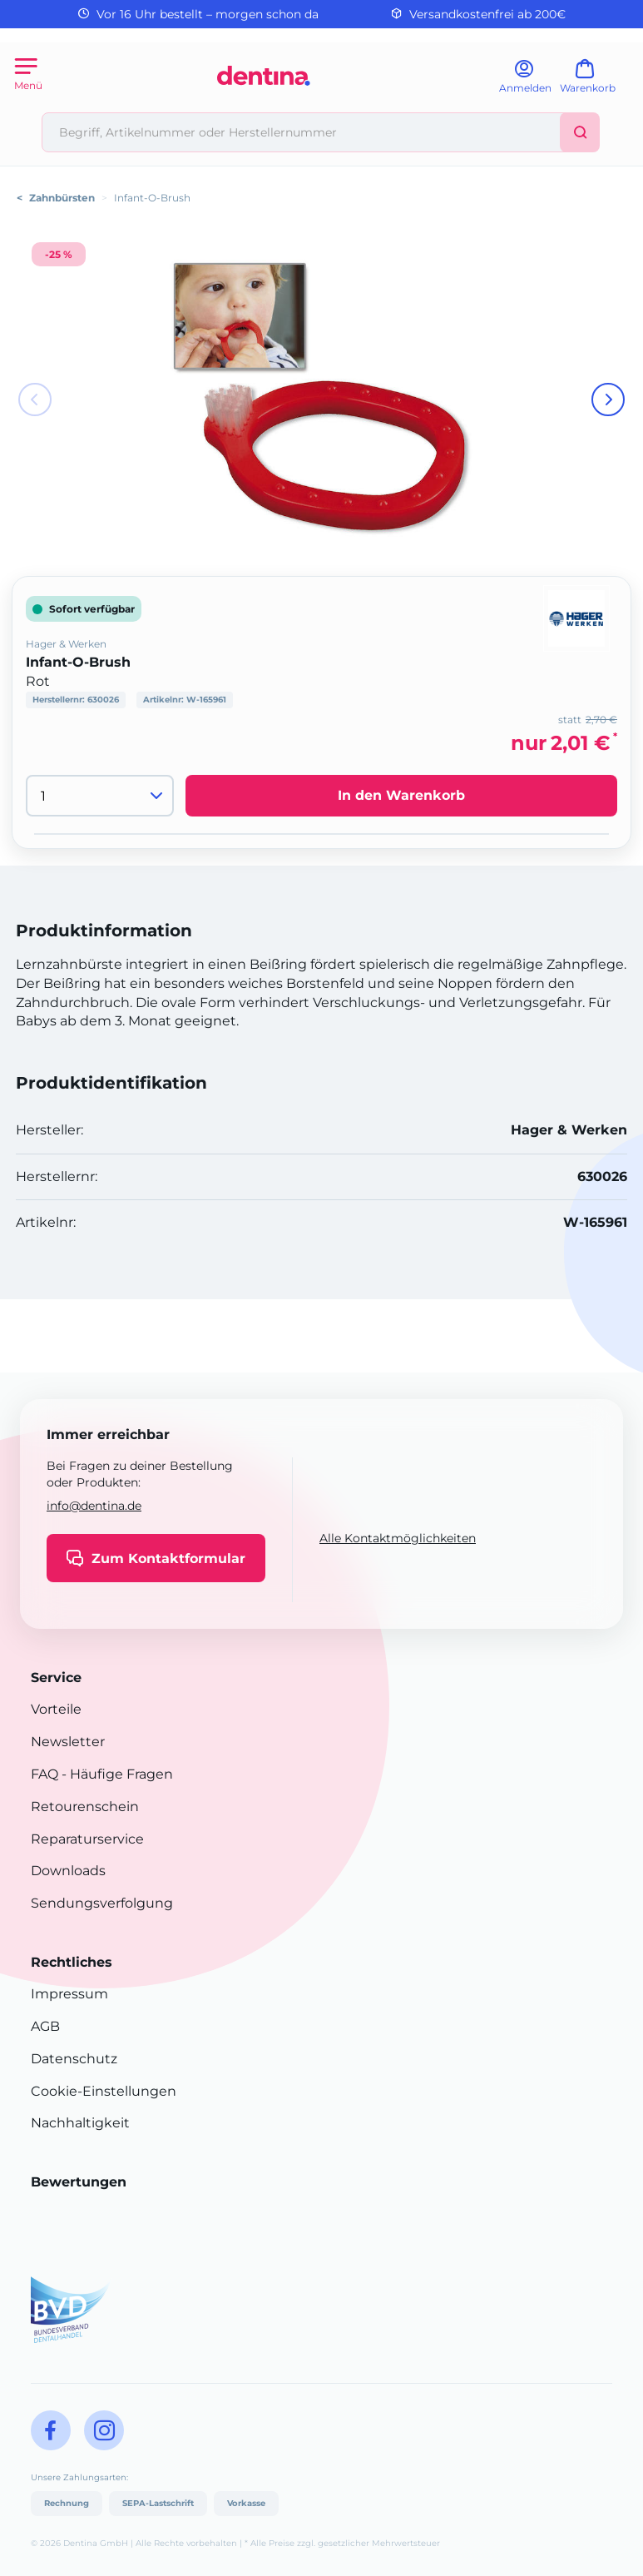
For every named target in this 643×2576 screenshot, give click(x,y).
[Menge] (100, 795)
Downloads (68, 1871)
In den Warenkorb (401, 795)
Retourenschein (85, 1806)
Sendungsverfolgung (102, 1903)
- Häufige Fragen (115, 1774)
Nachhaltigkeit (80, 2123)
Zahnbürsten (62, 197)
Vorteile (56, 1709)
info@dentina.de (94, 1505)
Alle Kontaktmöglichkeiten (397, 1538)
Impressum (69, 1994)
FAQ (44, 1774)
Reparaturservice (87, 1839)
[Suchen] (580, 132)
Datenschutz (74, 2059)
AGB (45, 2026)
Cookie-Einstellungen (103, 2091)
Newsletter (68, 1742)
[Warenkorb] (595, 82)
